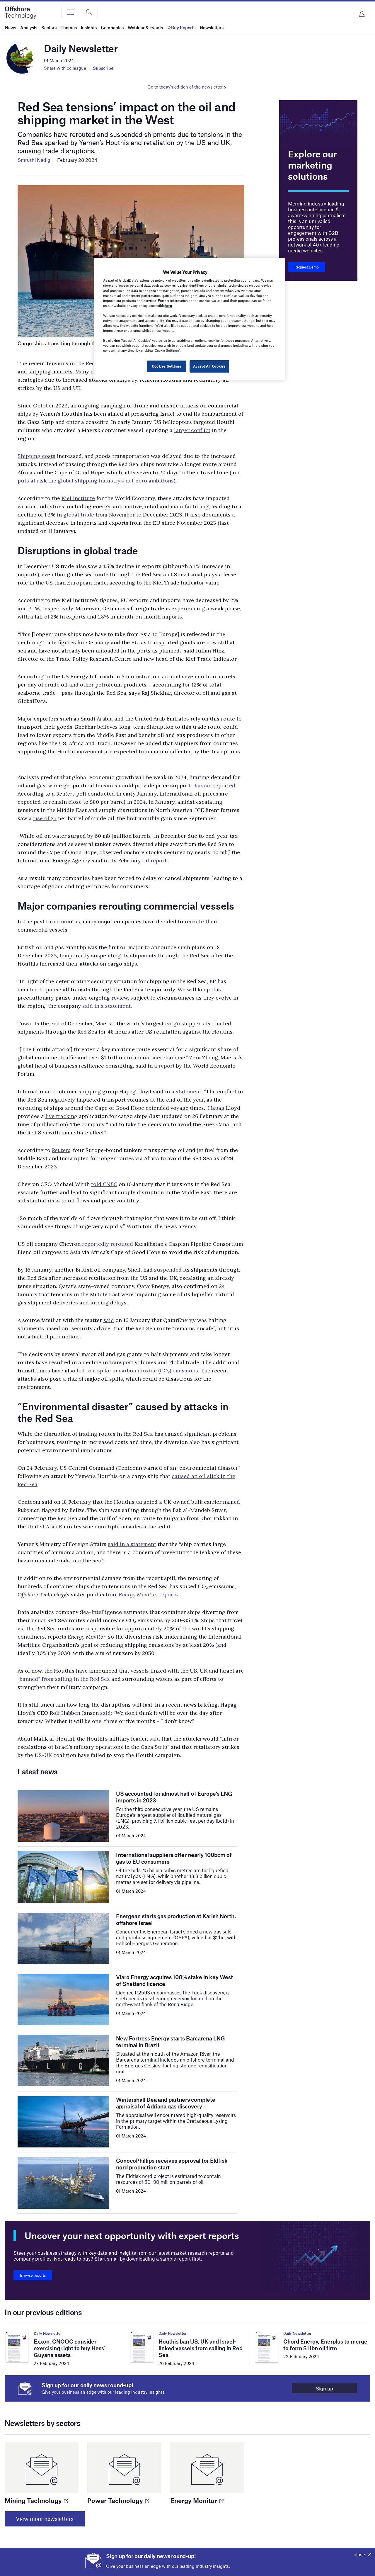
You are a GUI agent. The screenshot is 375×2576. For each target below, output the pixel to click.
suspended (168, 1269)
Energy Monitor (196, 2500)
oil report (154, 860)
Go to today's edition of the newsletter (185, 86)
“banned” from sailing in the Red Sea (64, 1679)
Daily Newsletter (48, 2333)
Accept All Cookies (209, 366)
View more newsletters (45, 2518)
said (108, 1320)
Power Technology (118, 2500)
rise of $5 (45, 818)
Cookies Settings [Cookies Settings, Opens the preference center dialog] (166, 366)
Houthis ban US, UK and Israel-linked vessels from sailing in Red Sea (200, 2348)
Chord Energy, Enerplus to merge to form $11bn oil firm (325, 2344)
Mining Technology (36, 2500)
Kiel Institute (78, 498)
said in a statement (106, 1005)
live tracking (61, 1116)
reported (224, 785)
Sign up (324, 2388)
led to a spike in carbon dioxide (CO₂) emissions (137, 1370)
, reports (148, 1594)
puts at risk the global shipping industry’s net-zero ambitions (96, 480)
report (166, 1065)
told (97, 1184)
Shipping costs (36, 456)
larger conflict (192, 430)
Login (361, 14)
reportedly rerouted (107, 1244)
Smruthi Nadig (34, 160)
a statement (186, 1091)
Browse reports (33, 2275)
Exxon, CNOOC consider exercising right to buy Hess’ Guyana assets (69, 2348)
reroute (194, 921)
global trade (78, 514)
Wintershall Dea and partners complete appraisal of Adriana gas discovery (165, 2103)
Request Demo (306, 267)
